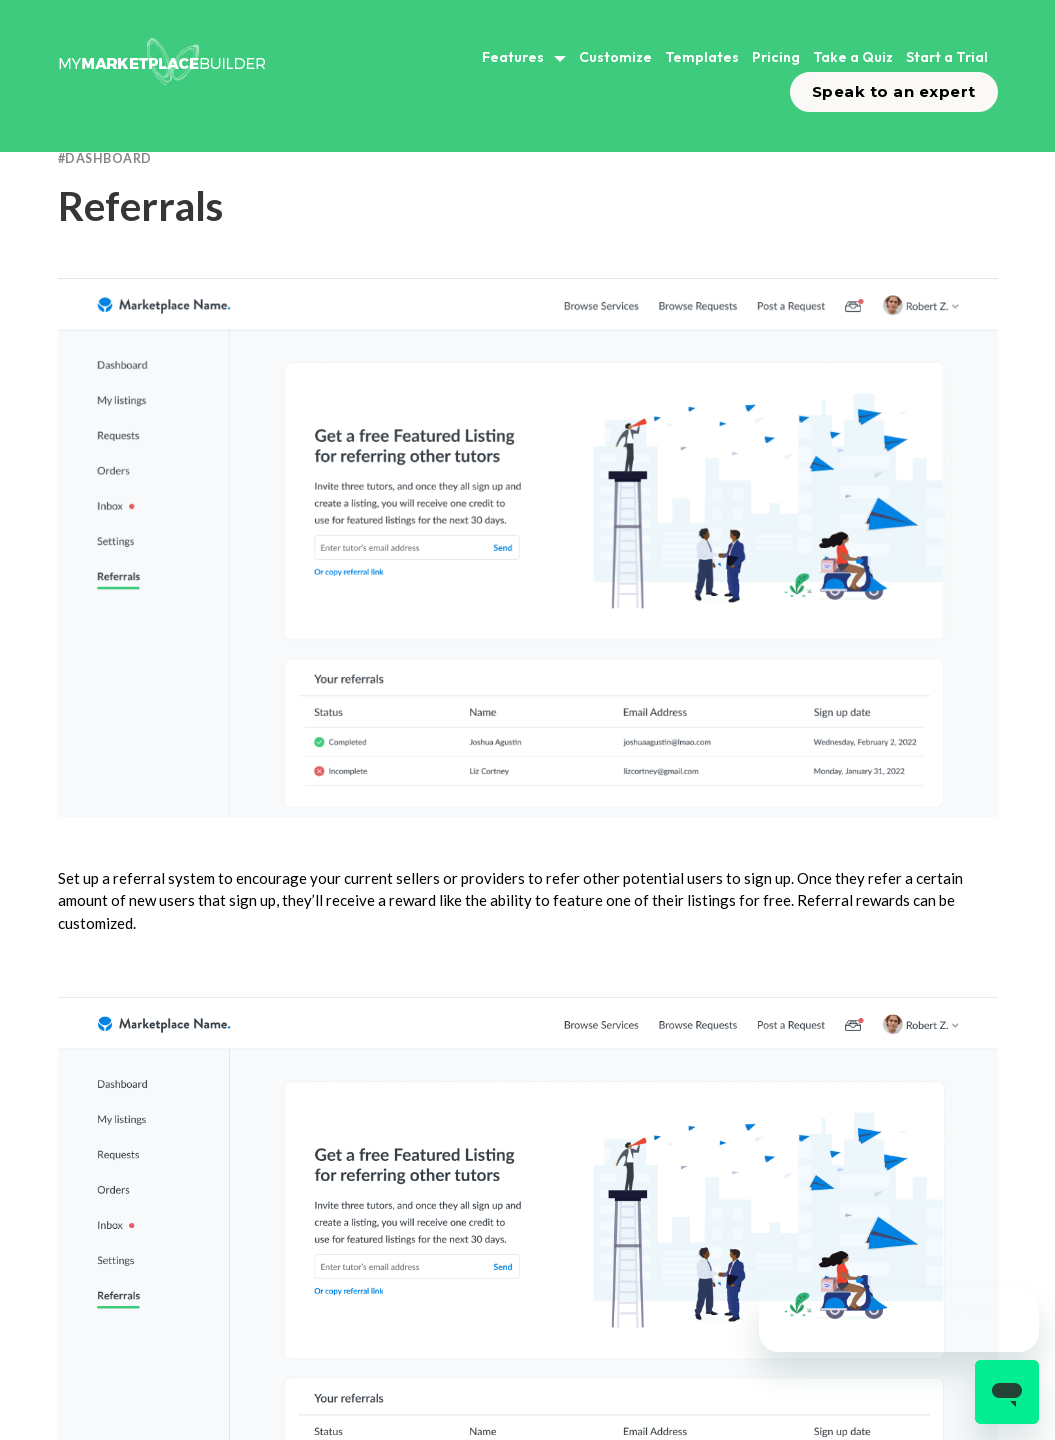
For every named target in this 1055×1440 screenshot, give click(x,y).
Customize (615, 57)
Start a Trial (947, 57)
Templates (702, 57)
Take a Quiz (853, 57)
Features (513, 57)
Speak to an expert (894, 91)
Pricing (776, 57)
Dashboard (108, 158)
